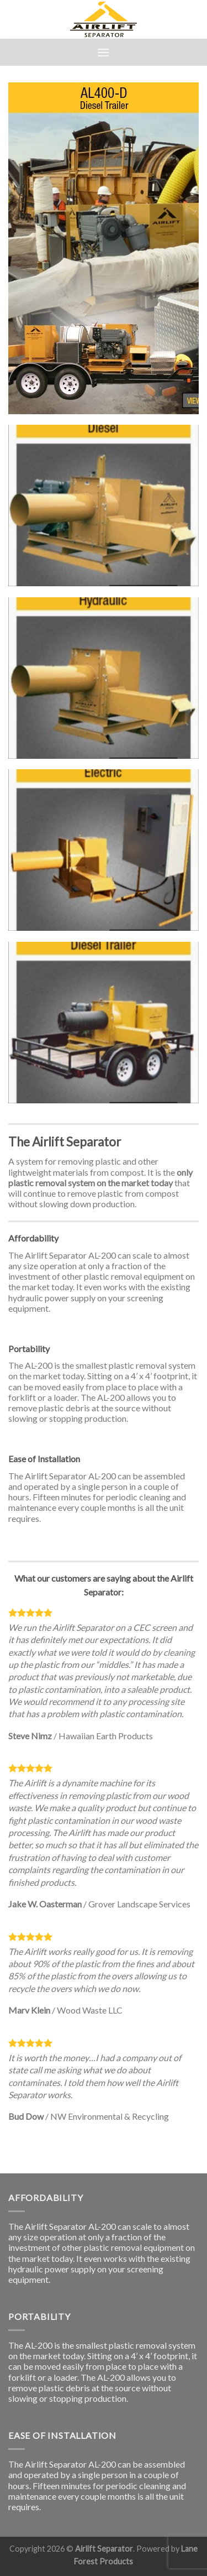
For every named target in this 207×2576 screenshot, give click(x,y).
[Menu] (103, 52)
